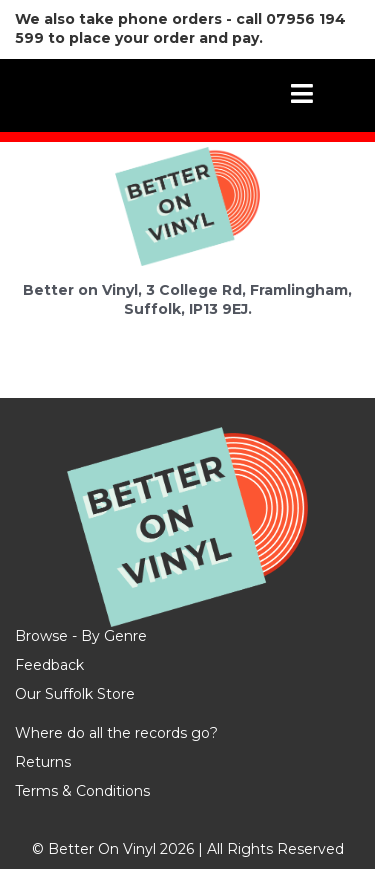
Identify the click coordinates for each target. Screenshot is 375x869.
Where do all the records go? (116, 733)
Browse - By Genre (81, 636)
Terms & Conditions (82, 791)
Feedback (49, 665)
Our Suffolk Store (75, 694)
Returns (43, 762)
